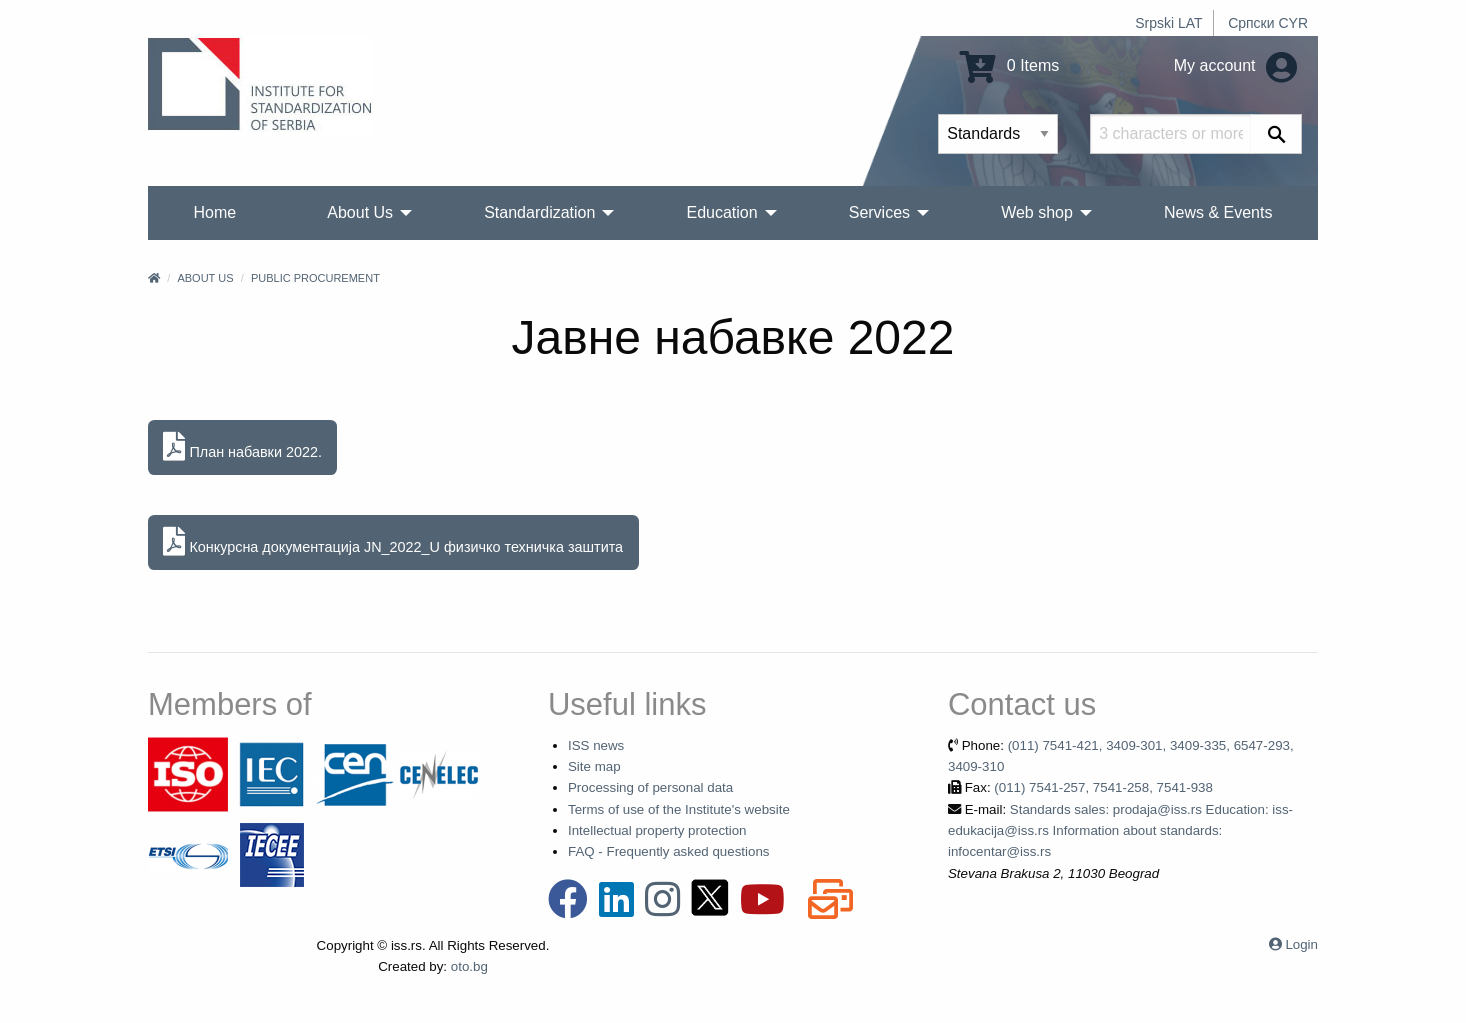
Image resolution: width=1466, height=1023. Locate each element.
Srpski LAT (1168, 23)
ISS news (596, 745)
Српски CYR (1268, 23)
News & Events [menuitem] (1218, 212)
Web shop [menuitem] (1037, 212)
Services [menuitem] (879, 212)
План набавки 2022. (242, 447)
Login (1301, 944)
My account (1235, 65)
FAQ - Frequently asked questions (669, 851)
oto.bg (469, 966)
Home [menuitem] (215, 212)
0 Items (1009, 65)
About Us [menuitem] (360, 212)
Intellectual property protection (657, 830)
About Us (205, 278)
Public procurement (315, 278)
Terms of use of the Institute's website (679, 809)
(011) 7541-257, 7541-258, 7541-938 (1103, 787)
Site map (594, 766)
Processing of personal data (650, 787)
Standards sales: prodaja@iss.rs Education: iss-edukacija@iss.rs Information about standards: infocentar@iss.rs (1120, 831)
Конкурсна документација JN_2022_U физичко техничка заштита (393, 542)
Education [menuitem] (721, 212)
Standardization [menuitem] (539, 212)
